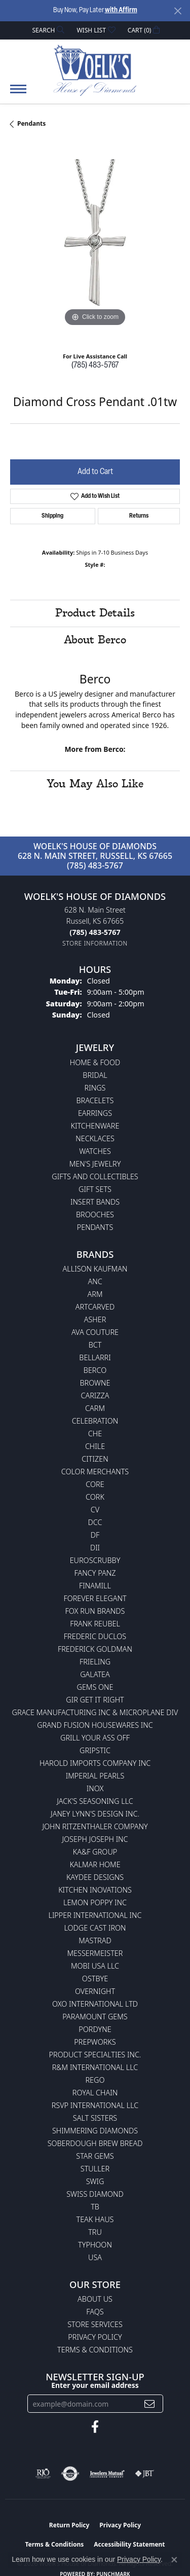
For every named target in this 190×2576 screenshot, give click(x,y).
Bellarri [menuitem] (94, 1357)
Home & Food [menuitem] (95, 1062)
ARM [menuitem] (95, 1294)
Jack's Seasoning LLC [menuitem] (95, 1801)
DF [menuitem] (95, 1535)
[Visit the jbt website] (144, 2473)
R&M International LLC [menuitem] (95, 2067)
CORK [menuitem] (95, 1497)
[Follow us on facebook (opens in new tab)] (95, 2427)
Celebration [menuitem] (95, 1421)
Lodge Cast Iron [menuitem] (95, 1928)
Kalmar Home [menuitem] (94, 1864)
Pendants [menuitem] (95, 1227)
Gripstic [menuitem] (95, 1750)
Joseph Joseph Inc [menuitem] (95, 1839)
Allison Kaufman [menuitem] (95, 1269)
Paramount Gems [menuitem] (94, 2016)
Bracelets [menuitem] (95, 1100)
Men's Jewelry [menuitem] (95, 1164)
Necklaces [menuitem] (95, 1138)
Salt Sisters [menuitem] (95, 2118)
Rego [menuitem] (94, 2080)
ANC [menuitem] (95, 1281)
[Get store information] (95, 943)
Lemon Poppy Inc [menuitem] (95, 1902)
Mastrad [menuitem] (95, 1940)
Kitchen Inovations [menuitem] (95, 1890)
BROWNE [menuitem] (95, 1383)
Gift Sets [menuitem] (95, 1189)
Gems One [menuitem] (95, 1687)
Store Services (95, 2324)
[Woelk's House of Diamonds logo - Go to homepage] (95, 70)
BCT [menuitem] (95, 1345)
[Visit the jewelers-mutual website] (107, 2473)
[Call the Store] (94, 932)
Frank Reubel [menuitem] (95, 1623)
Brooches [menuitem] (95, 1214)
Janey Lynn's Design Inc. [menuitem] (95, 1814)
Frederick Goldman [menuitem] (95, 1649)
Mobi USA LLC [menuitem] (95, 1966)
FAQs (94, 2311)
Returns (138, 516)
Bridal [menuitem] (95, 1075)
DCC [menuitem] (95, 1522)
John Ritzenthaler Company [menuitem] (94, 1826)
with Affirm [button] (121, 10)
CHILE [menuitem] (95, 1446)
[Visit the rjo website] (43, 2473)
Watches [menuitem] (95, 1151)
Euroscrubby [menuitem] (95, 1560)
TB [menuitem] (95, 2206)
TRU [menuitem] (95, 2232)
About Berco (95, 640)
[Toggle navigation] (18, 94)
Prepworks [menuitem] (95, 2042)
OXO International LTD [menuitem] (95, 2004)
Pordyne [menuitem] (95, 2029)
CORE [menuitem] (95, 1484)
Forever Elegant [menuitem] (94, 1598)
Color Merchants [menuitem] (95, 1471)
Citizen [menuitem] (95, 1459)
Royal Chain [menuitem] (95, 2092)
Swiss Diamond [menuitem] (95, 2194)
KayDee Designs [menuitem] (95, 1877)
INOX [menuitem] (95, 1788)
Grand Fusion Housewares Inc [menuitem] (95, 1725)
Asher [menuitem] (95, 1319)
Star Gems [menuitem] (94, 2156)
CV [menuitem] (95, 1509)
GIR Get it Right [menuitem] (95, 1699)
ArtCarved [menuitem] (95, 1307)
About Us (95, 2299)
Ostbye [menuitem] (95, 1978)
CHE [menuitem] (95, 1433)
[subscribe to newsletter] (149, 2404)
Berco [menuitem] (95, 1370)
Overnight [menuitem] (95, 1991)
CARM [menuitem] (95, 1408)
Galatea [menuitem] (95, 1674)
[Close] (177, 11)
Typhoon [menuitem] (95, 2245)
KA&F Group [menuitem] (95, 1852)
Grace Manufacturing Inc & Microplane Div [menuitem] (95, 1712)
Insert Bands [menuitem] (95, 1202)
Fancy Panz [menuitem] (95, 1573)
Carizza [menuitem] (95, 1395)
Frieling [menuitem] (95, 1661)
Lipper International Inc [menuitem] (94, 1915)
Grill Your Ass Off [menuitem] (95, 1738)
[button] (47, 30)
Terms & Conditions (95, 2349)
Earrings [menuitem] (95, 1113)
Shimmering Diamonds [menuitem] (95, 2130)
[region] (95, 244)
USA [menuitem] (95, 2257)
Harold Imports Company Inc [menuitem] (95, 1763)
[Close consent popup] (174, 2560)
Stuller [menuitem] (95, 2168)
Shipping (52, 516)
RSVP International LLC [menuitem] (95, 2105)
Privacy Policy (95, 2337)
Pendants (31, 123)
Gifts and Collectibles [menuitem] (95, 1176)
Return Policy (69, 2525)
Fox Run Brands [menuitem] (95, 1611)
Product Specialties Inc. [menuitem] (95, 2054)
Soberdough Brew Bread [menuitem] (95, 2143)
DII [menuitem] (95, 1547)
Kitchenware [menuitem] (95, 1126)
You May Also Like (95, 784)
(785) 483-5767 (95, 365)
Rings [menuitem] (95, 1088)
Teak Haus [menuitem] (95, 2219)
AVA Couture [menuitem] (95, 1332)
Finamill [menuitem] (95, 1585)
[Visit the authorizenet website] (70, 2473)
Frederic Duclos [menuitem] (95, 1636)
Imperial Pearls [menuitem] (95, 1776)
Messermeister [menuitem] (95, 1953)
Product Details (95, 613)
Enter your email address (95, 2385)
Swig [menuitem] (95, 2181)
